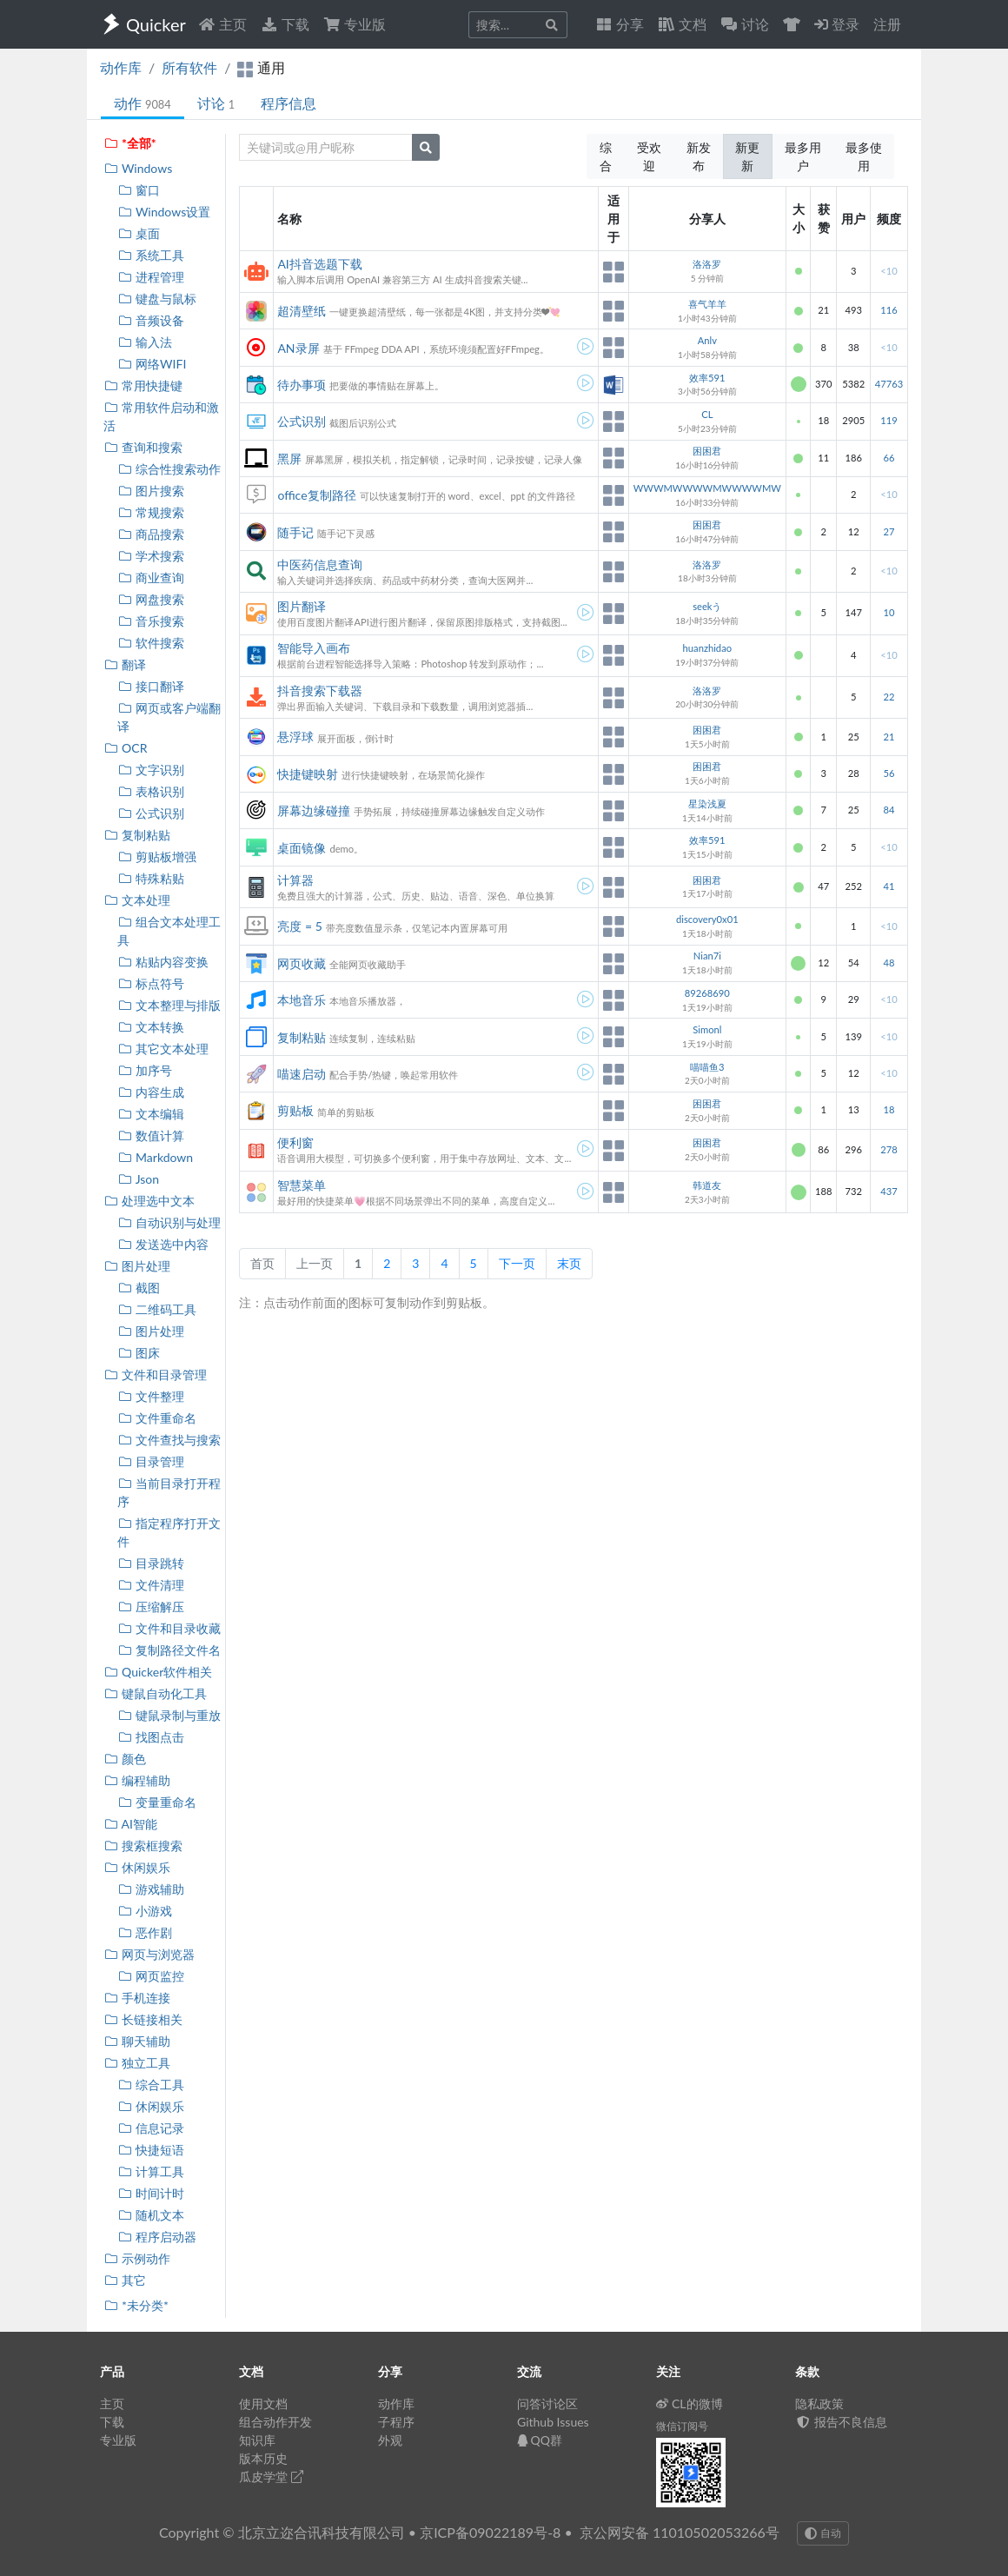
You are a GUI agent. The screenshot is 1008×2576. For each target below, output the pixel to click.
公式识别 (150, 813)
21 (888, 736)
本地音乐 (301, 1000)
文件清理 (150, 1584)
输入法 (144, 342)
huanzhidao (707, 648)
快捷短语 (150, 2149)
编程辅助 (136, 1780)
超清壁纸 (301, 310)
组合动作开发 (275, 2421)
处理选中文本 (149, 1200)
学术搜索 (150, 555)
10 (888, 612)
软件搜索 (150, 642)
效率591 (707, 377)
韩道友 (707, 1185)
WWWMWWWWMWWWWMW (707, 488)
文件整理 (150, 1396)
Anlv (707, 340)
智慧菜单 (301, 1185)
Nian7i (707, 955)
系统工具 (150, 255)
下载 (285, 24)
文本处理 (136, 900)
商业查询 (150, 577)
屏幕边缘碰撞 (313, 810)
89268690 (707, 993)
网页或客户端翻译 (169, 717)
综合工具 (150, 2084)
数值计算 (150, 1135)
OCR (125, 747)
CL (707, 414)
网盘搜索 (150, 599)
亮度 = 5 (299, 926)
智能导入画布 (313, 648)
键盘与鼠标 (156, 298)
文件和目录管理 (155, 1374)
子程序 (396, 2421)
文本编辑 (150, 1113)
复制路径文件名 (169, 1650)
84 (888, 809)
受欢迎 (649, 156)
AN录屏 (298, 348)
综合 (606, 156)
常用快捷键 (142, 385)
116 (888, 309)
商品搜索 (150, 534)
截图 (138, 1287)
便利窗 (295, 1142)
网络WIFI (151, 363)
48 (888, 962)
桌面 (138, 233)
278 (888, 1149)
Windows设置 (163, 211)
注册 (887, 24)
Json (138, 1179)
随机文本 (150, 2215)
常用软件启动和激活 (161, 416)
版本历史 (263, 2458)
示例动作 (136, 2258)
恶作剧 (144, 1932)
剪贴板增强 (156, 856)
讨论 (216, 103)
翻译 (124, 664)
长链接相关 (142, 2019)
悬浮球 (295, 736)
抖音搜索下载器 (319, 690)
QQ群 (539, 2440)
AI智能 (130, 1823)
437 (888, 1191)
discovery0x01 (707, 919)
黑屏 (289, 458)
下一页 (517, 1263)
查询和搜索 (142, 447)
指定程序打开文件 (169, 1532)
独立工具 (136, 2062)
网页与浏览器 (149, 1954)
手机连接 (136, 1997)
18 (888, 1109)
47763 (889, 383)
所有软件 (189, 67)
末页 (569, 1263)
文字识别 (150, 769)
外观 (390, 2440)
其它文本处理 (163, 1048)
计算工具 (150, 2171)
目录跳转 (150, 1563)
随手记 (295, 532)
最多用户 (803, 156)
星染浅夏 (707, 803)
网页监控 (150, 1976)
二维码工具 (156, 1309)
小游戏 (144, 1910)
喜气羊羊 (707, 303)
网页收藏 (301, 963)
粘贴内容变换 (163, 961)
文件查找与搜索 (169, 1439)
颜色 (124, 1758)
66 (888, 457)
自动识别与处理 (169, 1222)
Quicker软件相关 (157, 1671)
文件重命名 (156, 1418)
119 (888, 420)
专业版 (354, 24)
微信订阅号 (682, 2426)
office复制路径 (316, 495)
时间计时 (150, 2193)
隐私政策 (819, 2403)
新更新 (747, 156)
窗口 (138, 190)
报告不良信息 (841, 2421)
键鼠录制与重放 (169, 1715)
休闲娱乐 (136, 1867)
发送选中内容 (163, 1244)
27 (888, 531)
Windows (137, 168)
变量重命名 (156, 1802)
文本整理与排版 (169, 1005)
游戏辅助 (150, 1889)
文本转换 (150, 1026)
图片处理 (136, 1265)
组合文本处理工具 (169, 930)
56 (888, 773)
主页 (222, 24)
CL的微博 (689, 2403)
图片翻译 (301, 606)
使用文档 (263, 2403)
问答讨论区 (547, 2403)
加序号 (144, 1070)
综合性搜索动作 (169, 468)
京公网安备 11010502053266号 (679, 2532)
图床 (138, 1352)
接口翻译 (150, 686)
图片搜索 (150, 490)
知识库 (257, 2440)
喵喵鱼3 (707, 1066)
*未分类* (136, 2305)
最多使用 (864, 156)
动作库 (121, 67)
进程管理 (150, 276)
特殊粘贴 (150, 878)
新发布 (698, 156)
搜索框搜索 (142, 1845)
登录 (836, 24)
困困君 (707, 450)
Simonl (707, 1029)
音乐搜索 (150, 621)
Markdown (155, 1157)
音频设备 (150, 320)
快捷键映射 (307, 774)
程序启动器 (156, 2236)
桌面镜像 (301, 847)
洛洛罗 (707, 263)
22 (888, 696)
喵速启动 (301, 1073)
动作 (142, 103)
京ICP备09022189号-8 (490, 2532)
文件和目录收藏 (169, 1628)
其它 (124, 2280)
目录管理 (150, 1461)
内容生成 (150, 1092)
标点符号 (150, 983)
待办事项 (301, 384)
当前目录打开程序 (169, 1492)
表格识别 (150, 791)
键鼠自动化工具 (155, 1693)
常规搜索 (150, 512)
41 (888, 886)
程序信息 (288, 103)
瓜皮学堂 (271, 2476)
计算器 (295, 880)
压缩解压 (150, 1606)
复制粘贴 (136, 834)
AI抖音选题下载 (319, 263)
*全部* (129, 143)
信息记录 (150, 2128)
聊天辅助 (136, 2041)
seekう (707, 606)
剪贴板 (295, 1110)
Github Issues (553, 2421)
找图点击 (150, 1737)
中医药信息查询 (319, 564)
